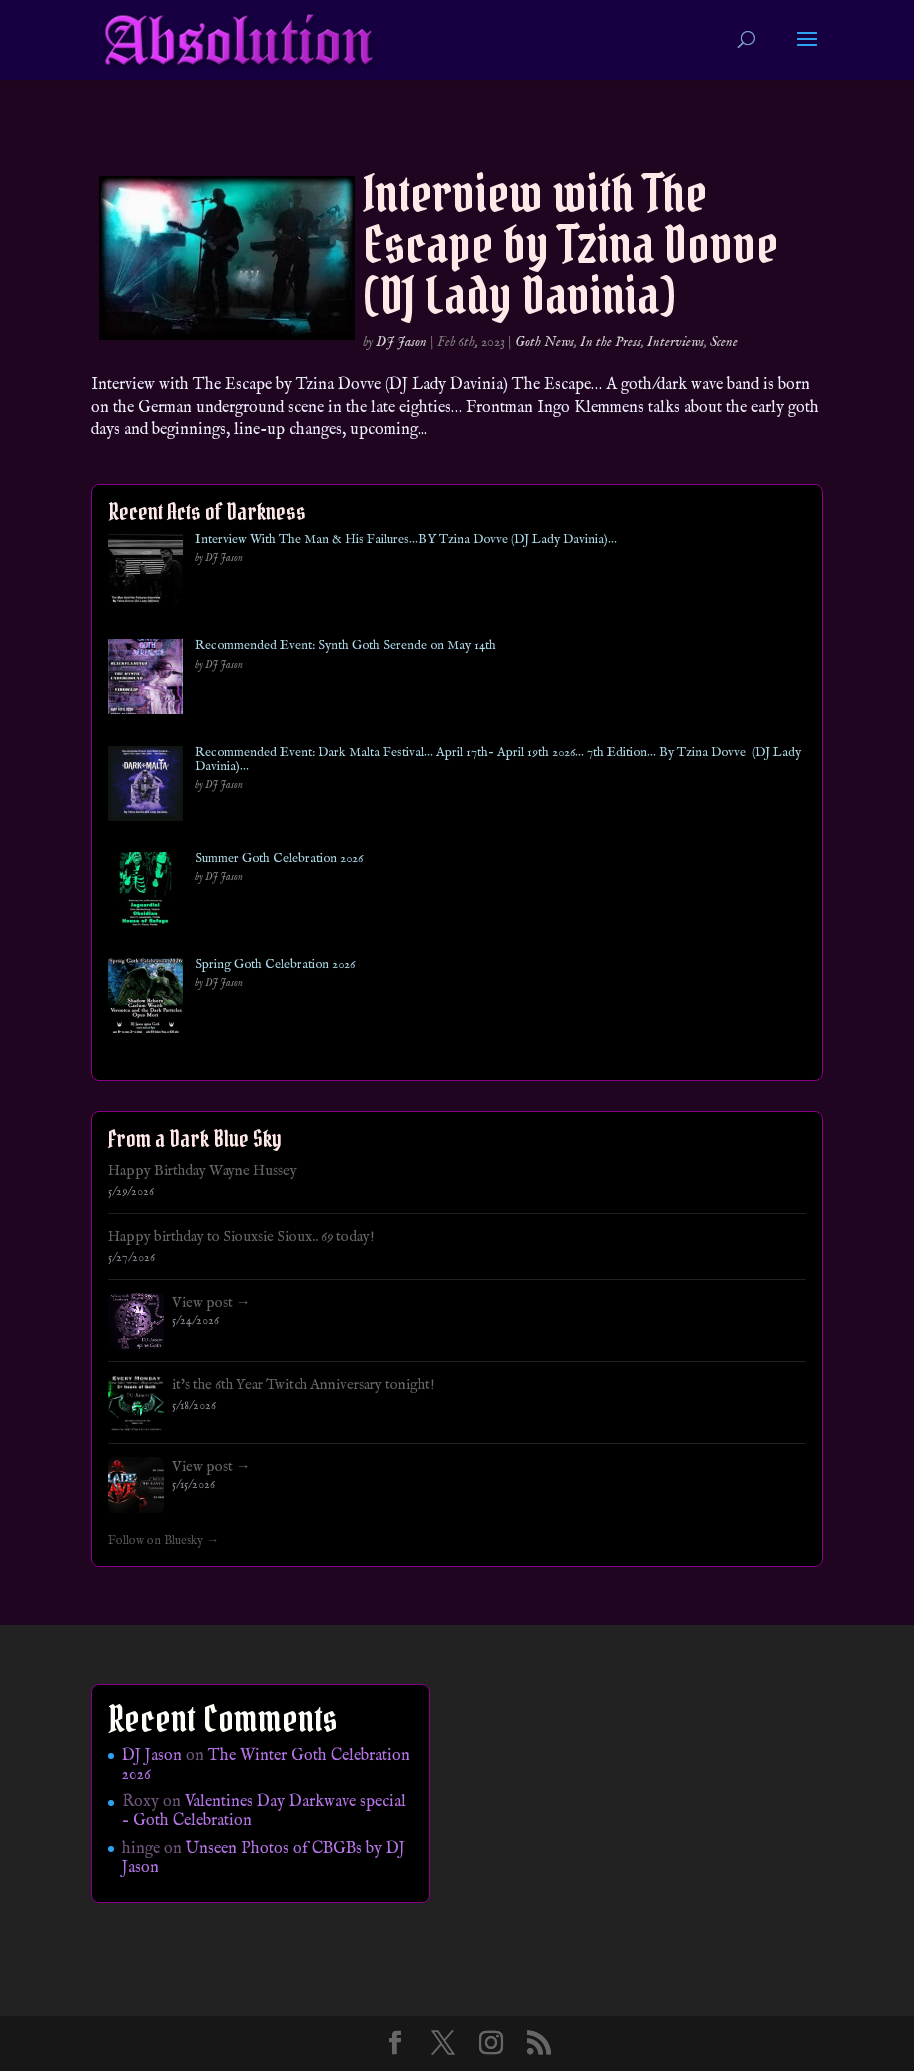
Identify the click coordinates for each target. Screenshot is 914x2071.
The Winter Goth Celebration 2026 (266, 1765)
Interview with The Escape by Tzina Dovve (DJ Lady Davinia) (570, 244)
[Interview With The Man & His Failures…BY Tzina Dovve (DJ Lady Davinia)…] (145, 574)
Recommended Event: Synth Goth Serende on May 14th (345, 646)
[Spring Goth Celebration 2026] (145, 999)
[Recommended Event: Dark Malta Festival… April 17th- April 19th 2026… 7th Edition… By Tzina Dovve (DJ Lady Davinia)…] (145, 787)
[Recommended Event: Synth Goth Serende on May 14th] (145, 680)
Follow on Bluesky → (163, 1541)
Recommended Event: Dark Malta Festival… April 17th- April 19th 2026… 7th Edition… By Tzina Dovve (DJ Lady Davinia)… (498, 760)
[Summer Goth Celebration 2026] (145, 893)
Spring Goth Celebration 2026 (275, 965)
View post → (211, 1303)
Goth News (544, 342)
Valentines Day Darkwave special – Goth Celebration (264, 1811)
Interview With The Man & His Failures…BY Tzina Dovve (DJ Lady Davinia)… (406, 540)
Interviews (675, 342)
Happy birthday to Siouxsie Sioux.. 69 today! (241, 1237)
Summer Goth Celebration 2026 (279, 859)
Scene (724, 342)
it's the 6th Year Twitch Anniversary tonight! (303, 1385)
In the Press (610, 342)
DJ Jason (401, 342)
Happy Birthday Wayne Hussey (202, 1171)
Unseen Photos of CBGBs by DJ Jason (263, 1858)
